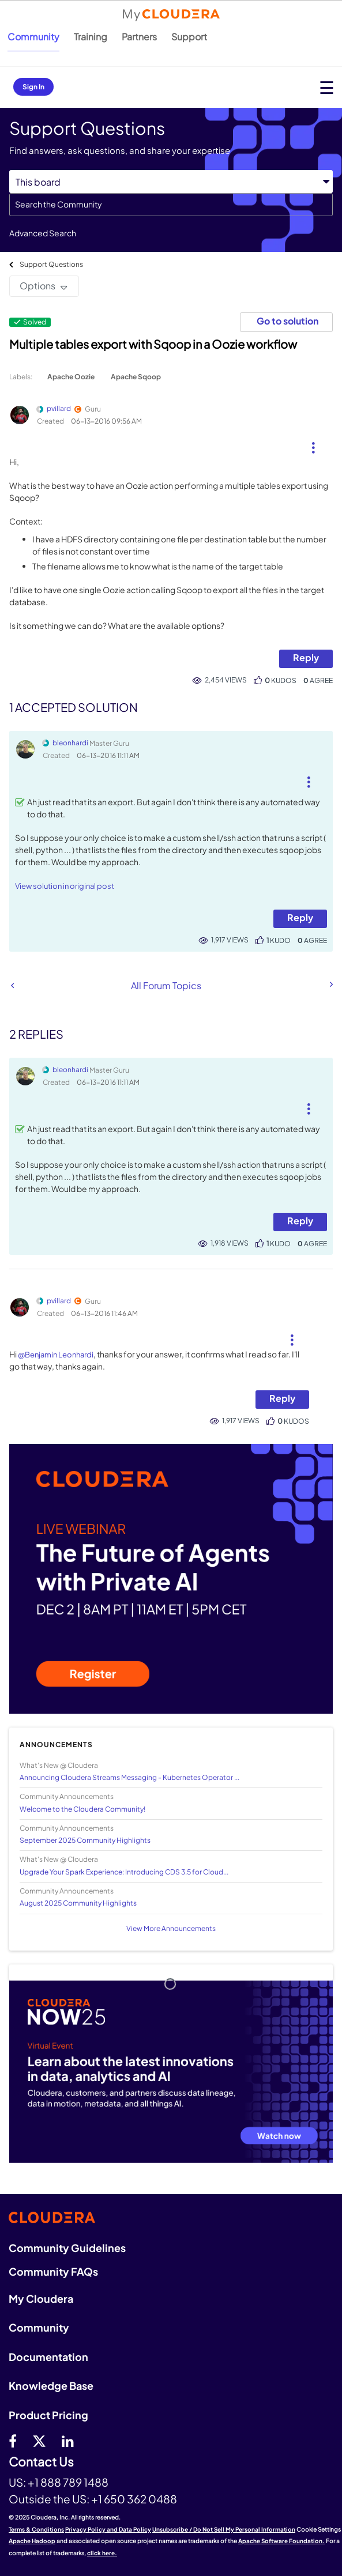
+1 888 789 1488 (68, 2482)
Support (189, 37)
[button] (313, 443)
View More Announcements (171, 1928)
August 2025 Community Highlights (78, 1903)
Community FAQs (53, 2271)
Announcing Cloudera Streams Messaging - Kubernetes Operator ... (129, 1777)
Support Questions (51, 264)
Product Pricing (48, 2415)
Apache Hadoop (32, 2540)
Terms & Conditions (36, 2529)
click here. (102, 2552)
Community (33, 37)
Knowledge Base (51, 2385)
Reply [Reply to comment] (300, 917)
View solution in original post (64, 886)
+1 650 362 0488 (134, 2499)
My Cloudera (41, 2298)
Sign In (33, 86)
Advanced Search (42, 233)
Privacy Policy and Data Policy (108, 2529)
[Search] (171, 204)
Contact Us (41, 2462)
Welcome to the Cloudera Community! (82, 1809)
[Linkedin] (68, 2440)
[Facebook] (13, 2440)
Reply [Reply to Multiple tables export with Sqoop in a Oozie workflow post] (306, 657)
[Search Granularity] (171, 181)
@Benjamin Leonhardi (55, 1354)
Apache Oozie (71, 376)
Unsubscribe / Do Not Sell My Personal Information (223, 2529)
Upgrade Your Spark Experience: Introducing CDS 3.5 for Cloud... (124, 1872)
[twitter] (39, 2440)
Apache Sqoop (136, 376)
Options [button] (37, 286)
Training (90, 37)
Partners (139, 37)
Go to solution (287, 321)
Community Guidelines (67, 2247)
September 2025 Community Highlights (85, 1840)
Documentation (48, 2356)
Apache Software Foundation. (281, 2540)
